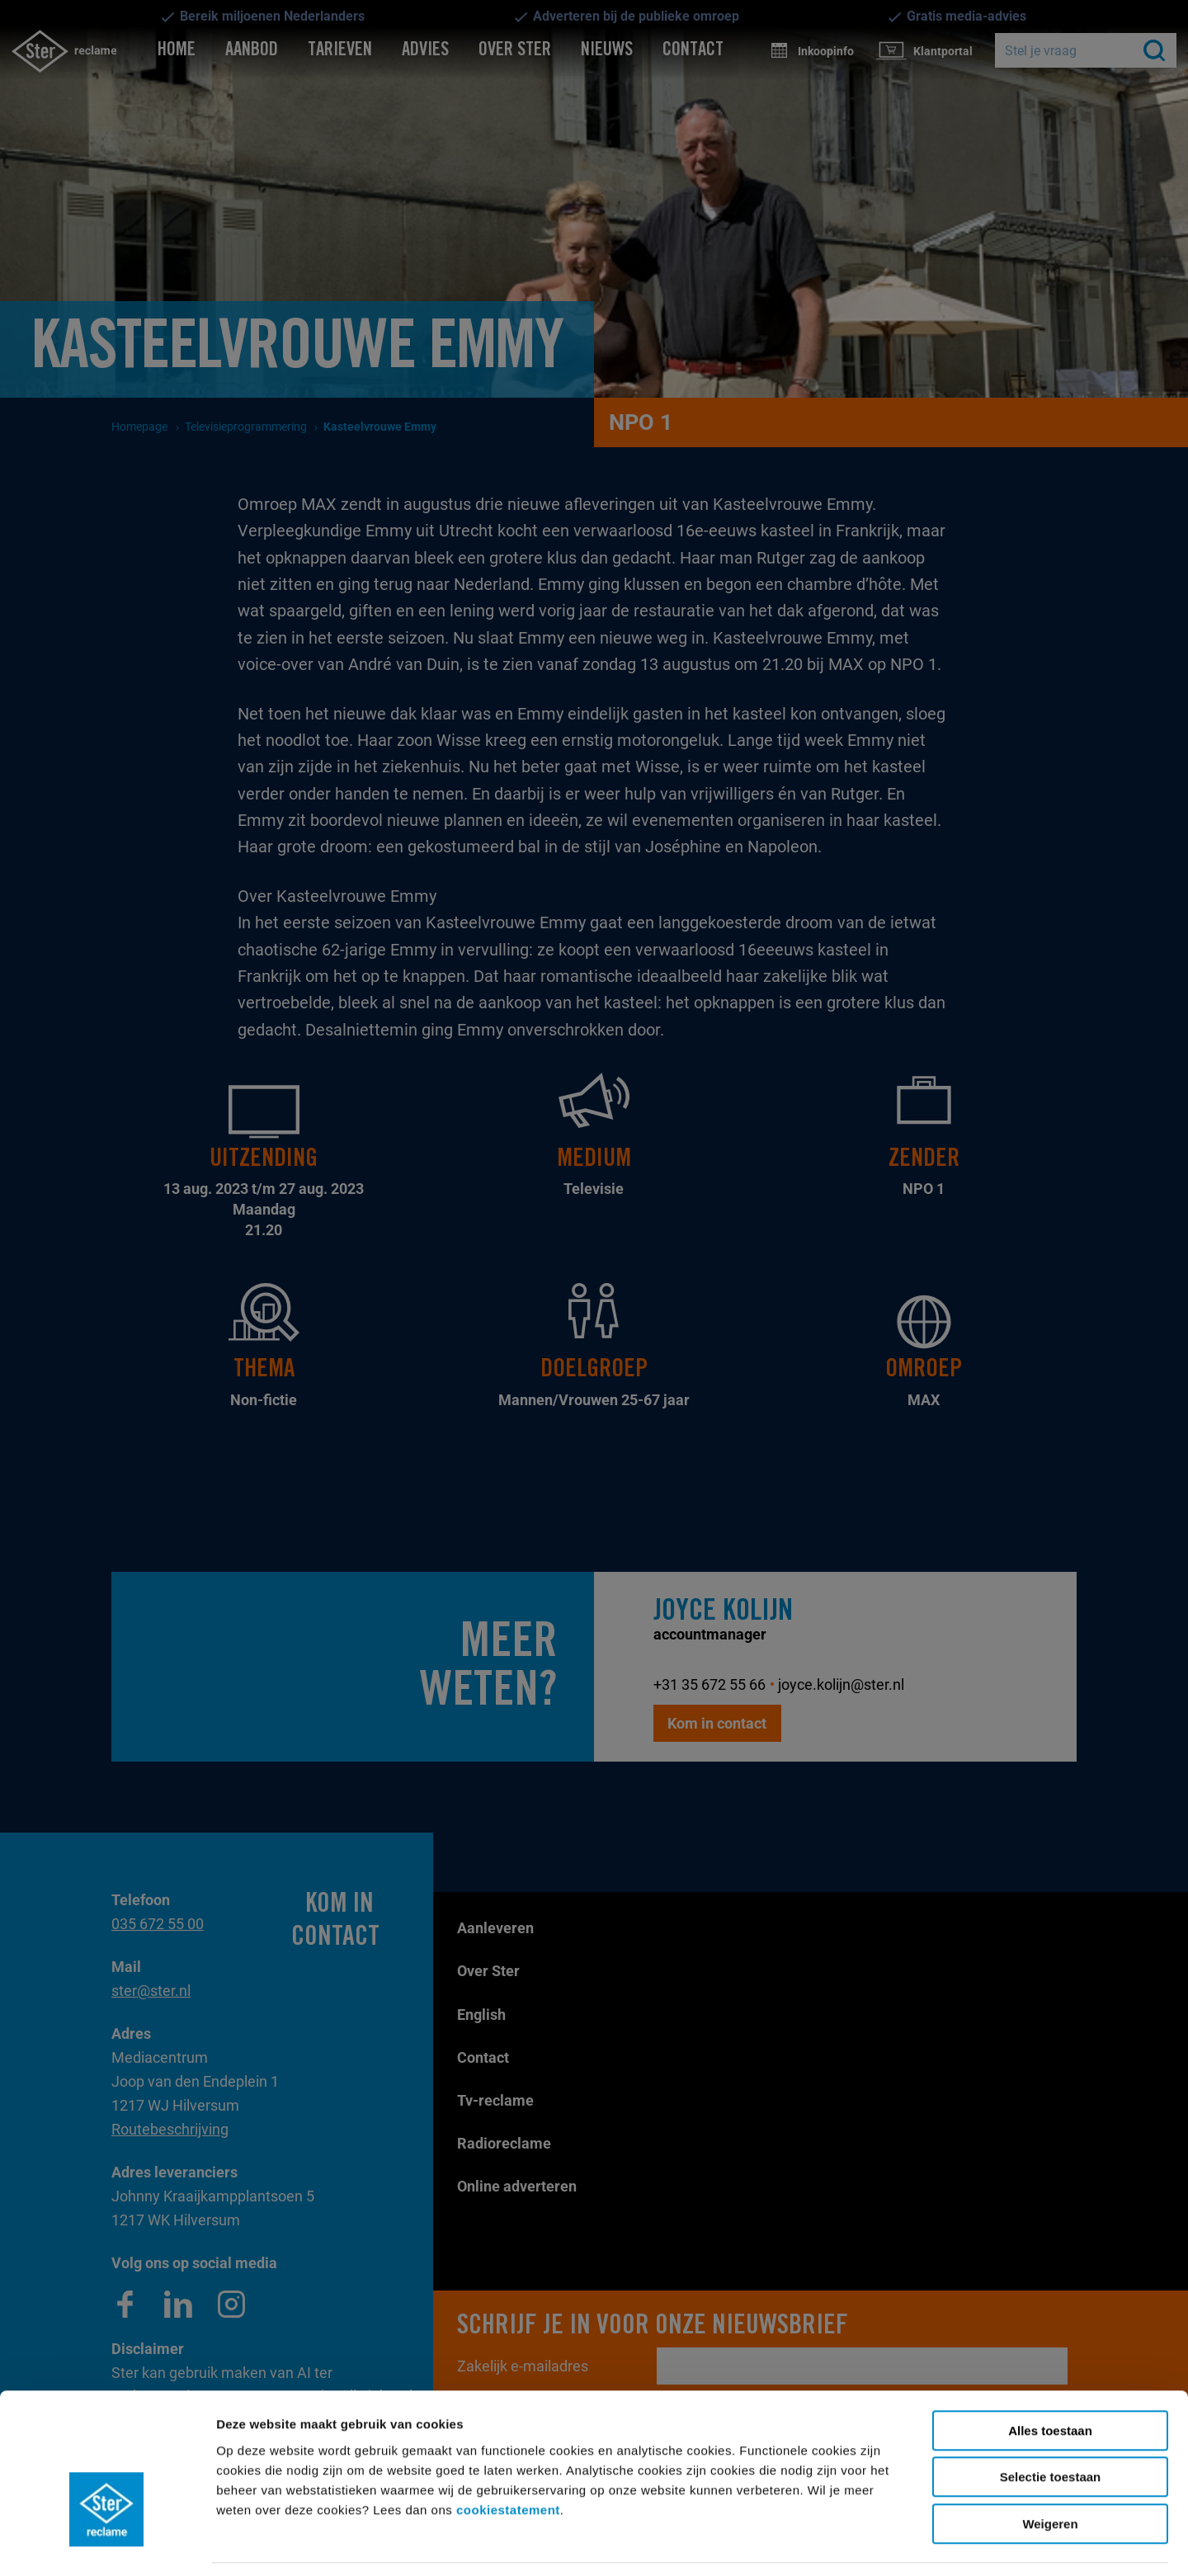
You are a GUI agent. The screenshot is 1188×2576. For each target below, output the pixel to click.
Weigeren (1049, 2472)
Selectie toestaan (1050, 2425)
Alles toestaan (1050, 2378)
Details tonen (742, 2543)
